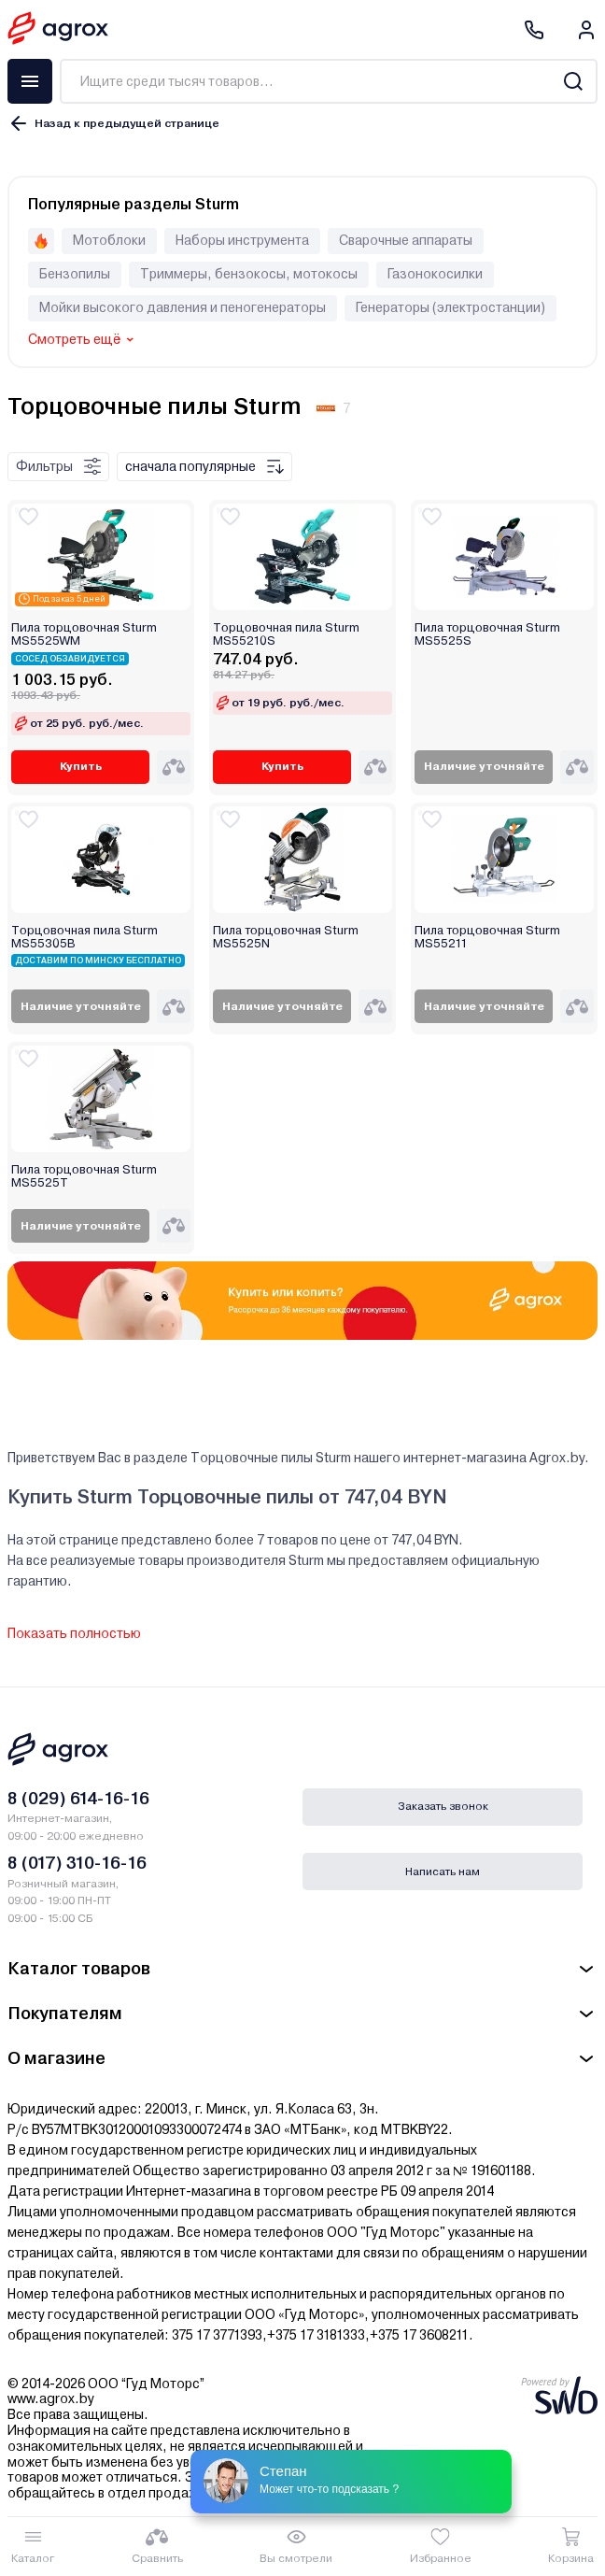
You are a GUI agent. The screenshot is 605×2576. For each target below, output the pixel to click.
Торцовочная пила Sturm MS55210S (286, 634)
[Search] (573, 81)
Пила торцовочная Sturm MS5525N (286, 937)
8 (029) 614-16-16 (78, 1798)
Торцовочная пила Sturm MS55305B (84, 937)
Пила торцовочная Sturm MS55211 (487, 937)
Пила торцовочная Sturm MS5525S (487, 634)
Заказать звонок (443, 1806)
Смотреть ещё (74, 339)
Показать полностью (74, 1633)
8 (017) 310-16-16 (77, 1862)
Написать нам (442, 1871)
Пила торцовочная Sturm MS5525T (84, 1176)
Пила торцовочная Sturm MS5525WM (84, 634)
